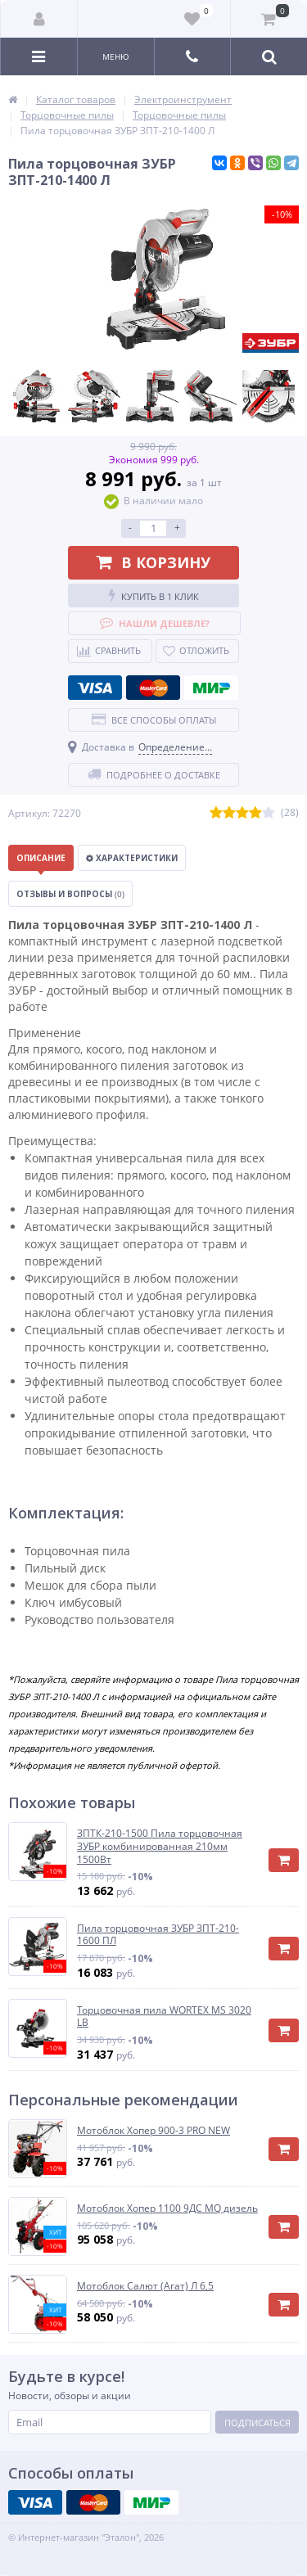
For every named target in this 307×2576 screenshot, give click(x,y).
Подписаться (257, 2422)
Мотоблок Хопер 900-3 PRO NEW (153, 2130)
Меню (115, 56)
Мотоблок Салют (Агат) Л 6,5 (145, 2286)
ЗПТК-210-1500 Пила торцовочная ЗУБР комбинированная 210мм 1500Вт (159, 1846)
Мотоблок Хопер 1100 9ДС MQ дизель (167, 2208)
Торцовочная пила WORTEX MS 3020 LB (164, 2016)
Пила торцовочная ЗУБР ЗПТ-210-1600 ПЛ (158, 1934)
